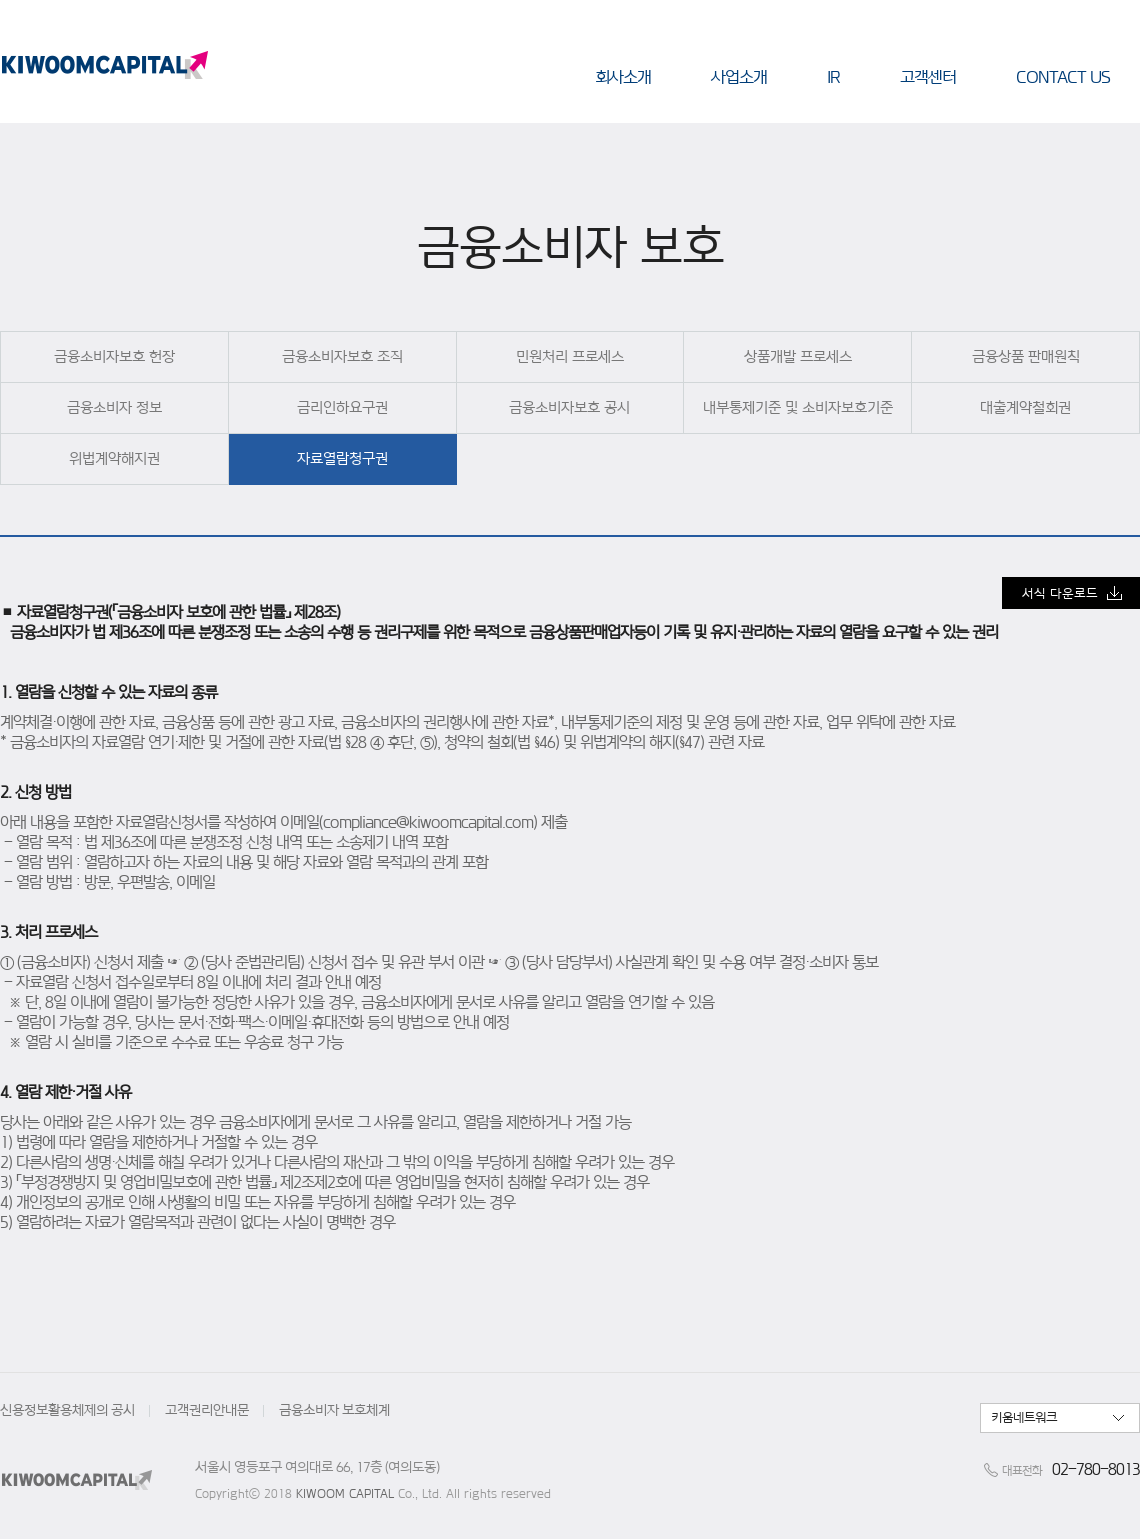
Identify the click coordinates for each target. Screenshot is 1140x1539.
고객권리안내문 (207, 1410)
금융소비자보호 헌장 (114, 356)
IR (833, 76)
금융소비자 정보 (114, 407)
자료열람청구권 (342, 458)
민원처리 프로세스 (570, 356)
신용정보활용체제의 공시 (67, 1410)
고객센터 (928, 76)
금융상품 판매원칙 (1026, 356)
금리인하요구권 (342, 407)
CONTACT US (1063, 76)
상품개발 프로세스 (798, 356)
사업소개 (739, 76)
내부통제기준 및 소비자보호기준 (798, 407)
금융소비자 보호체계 (334, 1410)
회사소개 (623, 76)
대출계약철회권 (1025, 407)
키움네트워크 (1024, 1417)
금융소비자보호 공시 (569, 407)
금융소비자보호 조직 (342, 356)
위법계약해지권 (114, 458)
